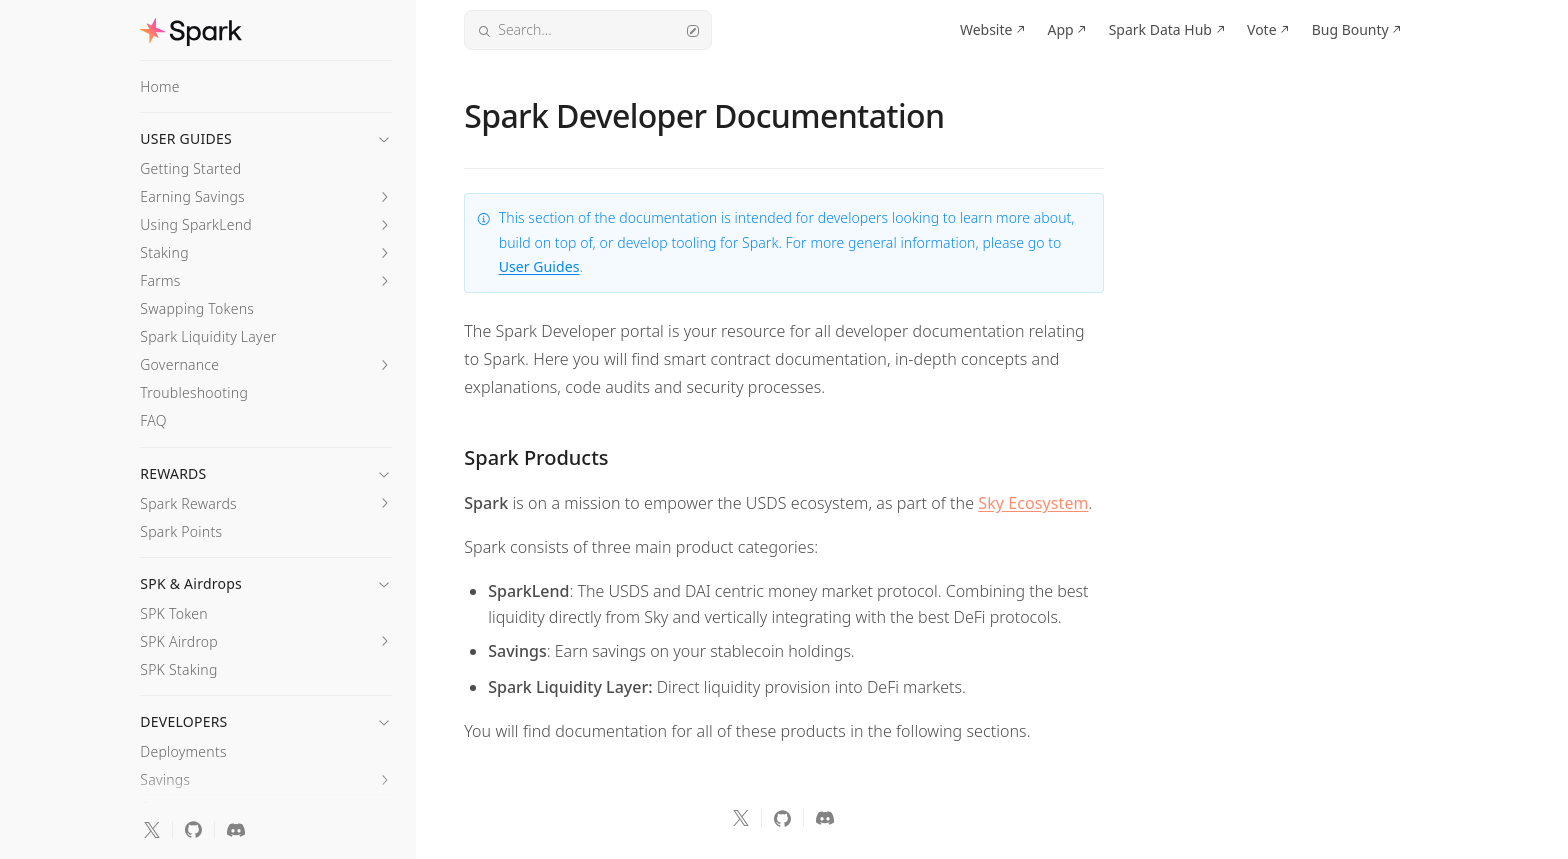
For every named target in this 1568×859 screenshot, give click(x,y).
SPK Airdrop (179, 641)
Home (160, 86)
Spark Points (181, 531)
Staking (164, 252)
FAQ (153, 420)
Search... (588, 29)
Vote (1262, 29)
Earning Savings (192, 196)
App (1060, 29)
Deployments (183, 751)
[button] (266, 133)
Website (986, 29)
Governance (179, 364)
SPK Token (174, 613)
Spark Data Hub (1160, 29)
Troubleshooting (194, 392)
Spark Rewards (188, 503)
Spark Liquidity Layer (208, 336)
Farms (160, 280)
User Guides (539, 266)
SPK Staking (178, 669)
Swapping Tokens (197, 308)
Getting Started (190, 168)
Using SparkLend (196, 224)
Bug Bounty (1350, 29)
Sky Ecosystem (1033, 503)
